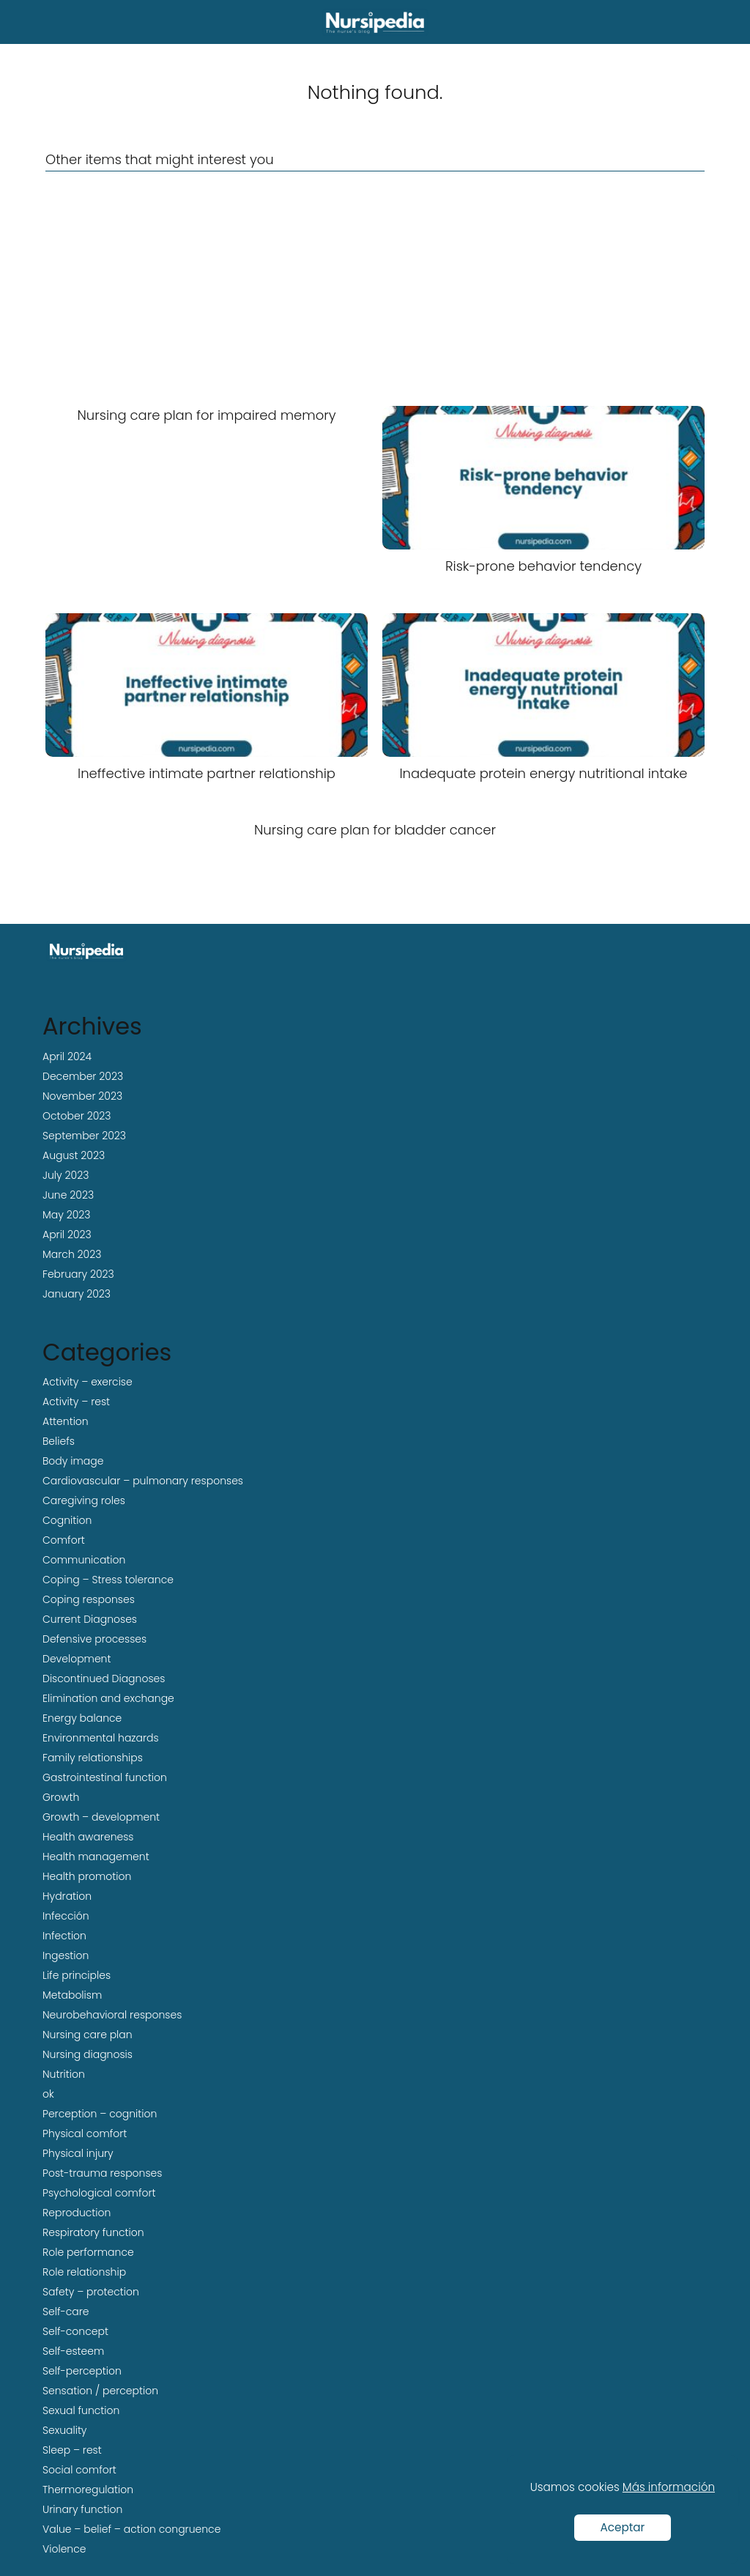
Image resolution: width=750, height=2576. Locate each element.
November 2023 (82, 1096)
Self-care (65, 2311)
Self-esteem (73, 2351)
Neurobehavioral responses (112, 2014)
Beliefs (58, 1441)
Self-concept (75, 2331)
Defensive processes (94, 1639)
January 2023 (76, 1294)
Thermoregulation (87, 2489)
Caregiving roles (83, 1500)
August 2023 (73, 1155)
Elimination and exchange (108, 1698)
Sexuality (64, 2430)
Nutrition (63, 2074)
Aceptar (623, 2527)
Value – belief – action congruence (131, 2529)
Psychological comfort (99, 2192)
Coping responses (88, 1599)
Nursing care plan (87, 2034)
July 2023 (65, 1175)
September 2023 (84, 1135)
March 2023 (71, 1254)
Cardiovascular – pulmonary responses (142, 1480)
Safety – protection (90, 2291)
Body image (72, 1461)
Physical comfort (84, 2133)
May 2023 (66, 1214)
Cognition (67, 1520)
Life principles (76, 1975)
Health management (95, 1856)
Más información (669, 2487)
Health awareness (88, 1836)
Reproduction (76, 2212)
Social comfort (79, 2469)
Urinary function (82, 2509)
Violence (64, 2549)
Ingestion (65, 1955)
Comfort (63, 1540)
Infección (65, 1916)
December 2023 (82, 1076)
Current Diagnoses (89, 1619)
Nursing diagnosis (87, 2054)
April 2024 (67, 1056)
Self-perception (82, 2371)
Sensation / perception (100, 2390)
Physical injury (78, 2153)
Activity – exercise (87, 1381)
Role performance (88, 2252)
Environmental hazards (100, 1738)
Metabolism (72, 1995)
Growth (60, 1797)
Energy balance (82, 1718)
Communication (83, 1559)
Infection (64, 1935)
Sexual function (80, 2410)
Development (76, 1658)
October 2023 (76, 1116)
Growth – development (101, 1817)
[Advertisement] (375, 288)
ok (48, 2094)
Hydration (67, 1896)
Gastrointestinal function (104, 1777)
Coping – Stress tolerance (108, 1579)
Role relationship (84, 2272)
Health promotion (86, 1876)
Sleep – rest (72, 2450)
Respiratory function (93, 2232)
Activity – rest (76, 1401)
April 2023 (67, 1234)
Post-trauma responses (102, 2173)
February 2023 (78, 1274)
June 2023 (68, 1195)
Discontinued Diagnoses (103, 1678)
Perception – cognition (99, 2113)
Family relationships (92, 1757)
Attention (65, 1421)
